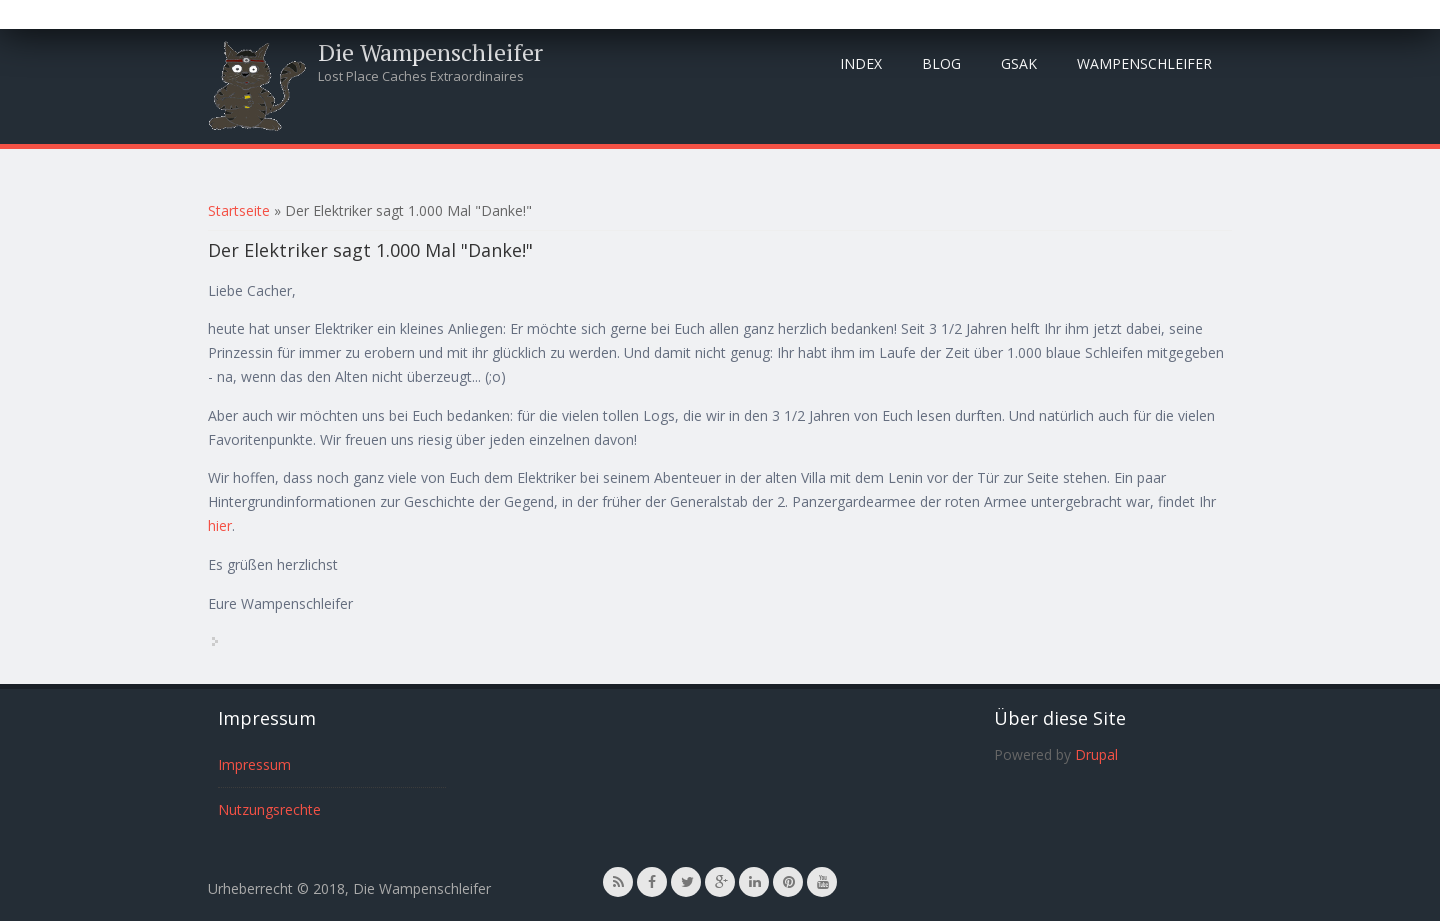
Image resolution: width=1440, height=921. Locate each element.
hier (220, 525)
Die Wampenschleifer (430, 52)
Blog (941, 63)
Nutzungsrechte (269, 809)
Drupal (1096, 754)
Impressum (254, 764)
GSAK (1019, 63)
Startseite (239, 210)
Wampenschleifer (1144, 63)
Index (861, 63)
